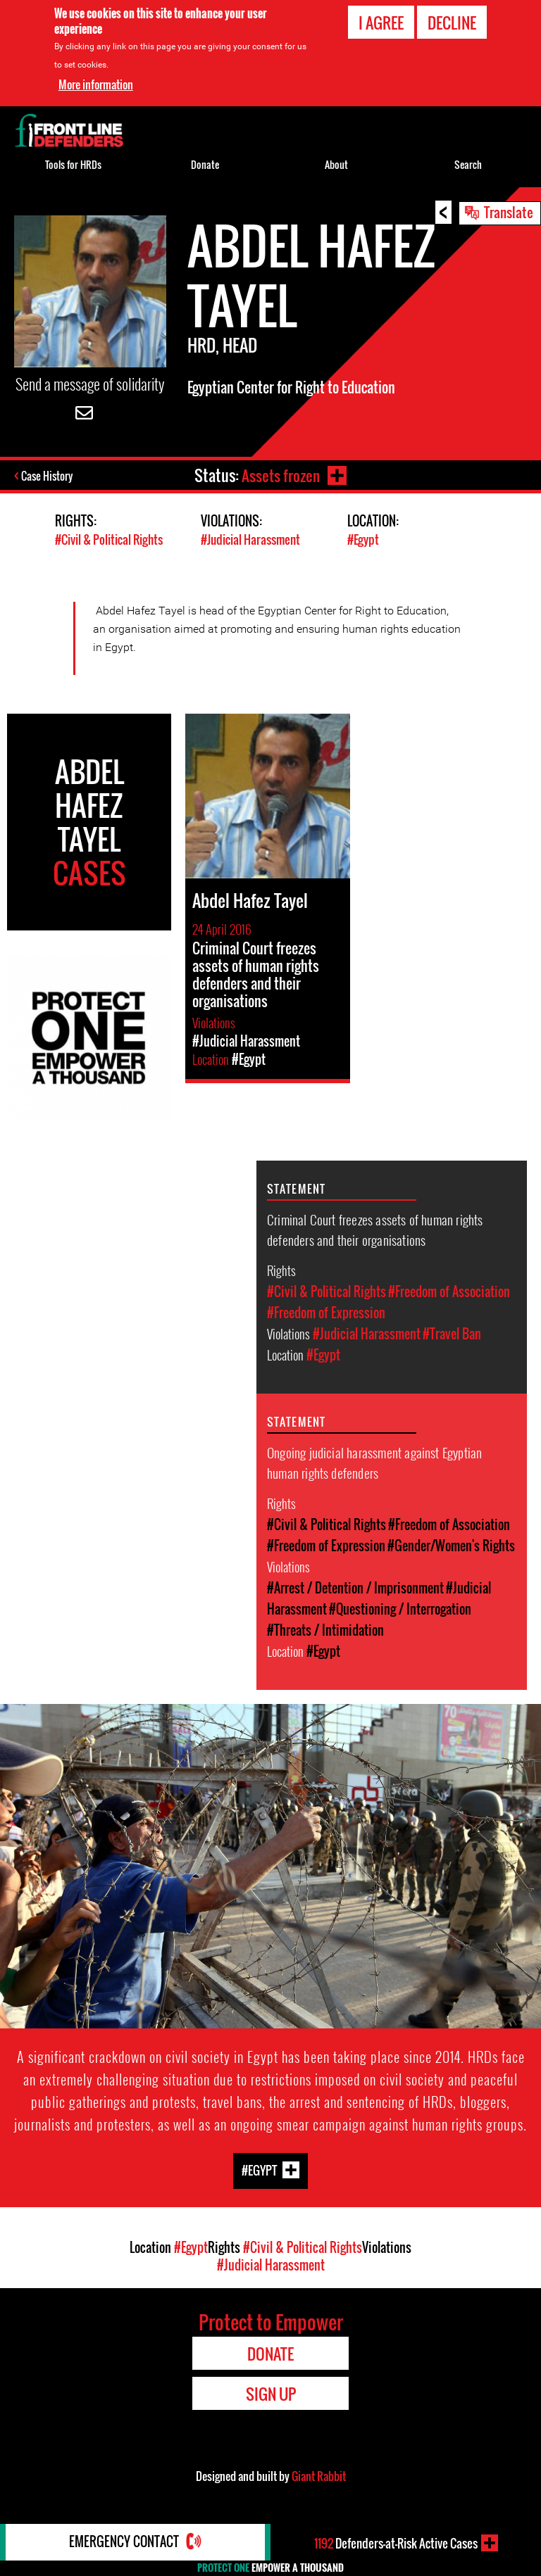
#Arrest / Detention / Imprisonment (355, 1588)
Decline (452, 22)
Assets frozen (280, 475)
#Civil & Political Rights (109, 540)
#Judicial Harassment (250, 540)
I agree (381, 22)
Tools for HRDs (73, 164)
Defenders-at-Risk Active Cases (396, 2543)
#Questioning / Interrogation (400, 1609)
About (336, 164)
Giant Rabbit (319, 2475)
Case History (48, 476)
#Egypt (363, 540)
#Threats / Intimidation (325, 1630)
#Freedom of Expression (326, 1312)
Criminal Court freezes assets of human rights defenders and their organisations (375, 1229)
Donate (205, 164)
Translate (508, 212)
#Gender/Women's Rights (451, 1545)
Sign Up (271, 2393)
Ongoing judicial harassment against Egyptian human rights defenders (374, 1462)
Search (468, 164)
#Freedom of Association (449, 1291)
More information (95, 84)
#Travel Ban (452, 1334)
